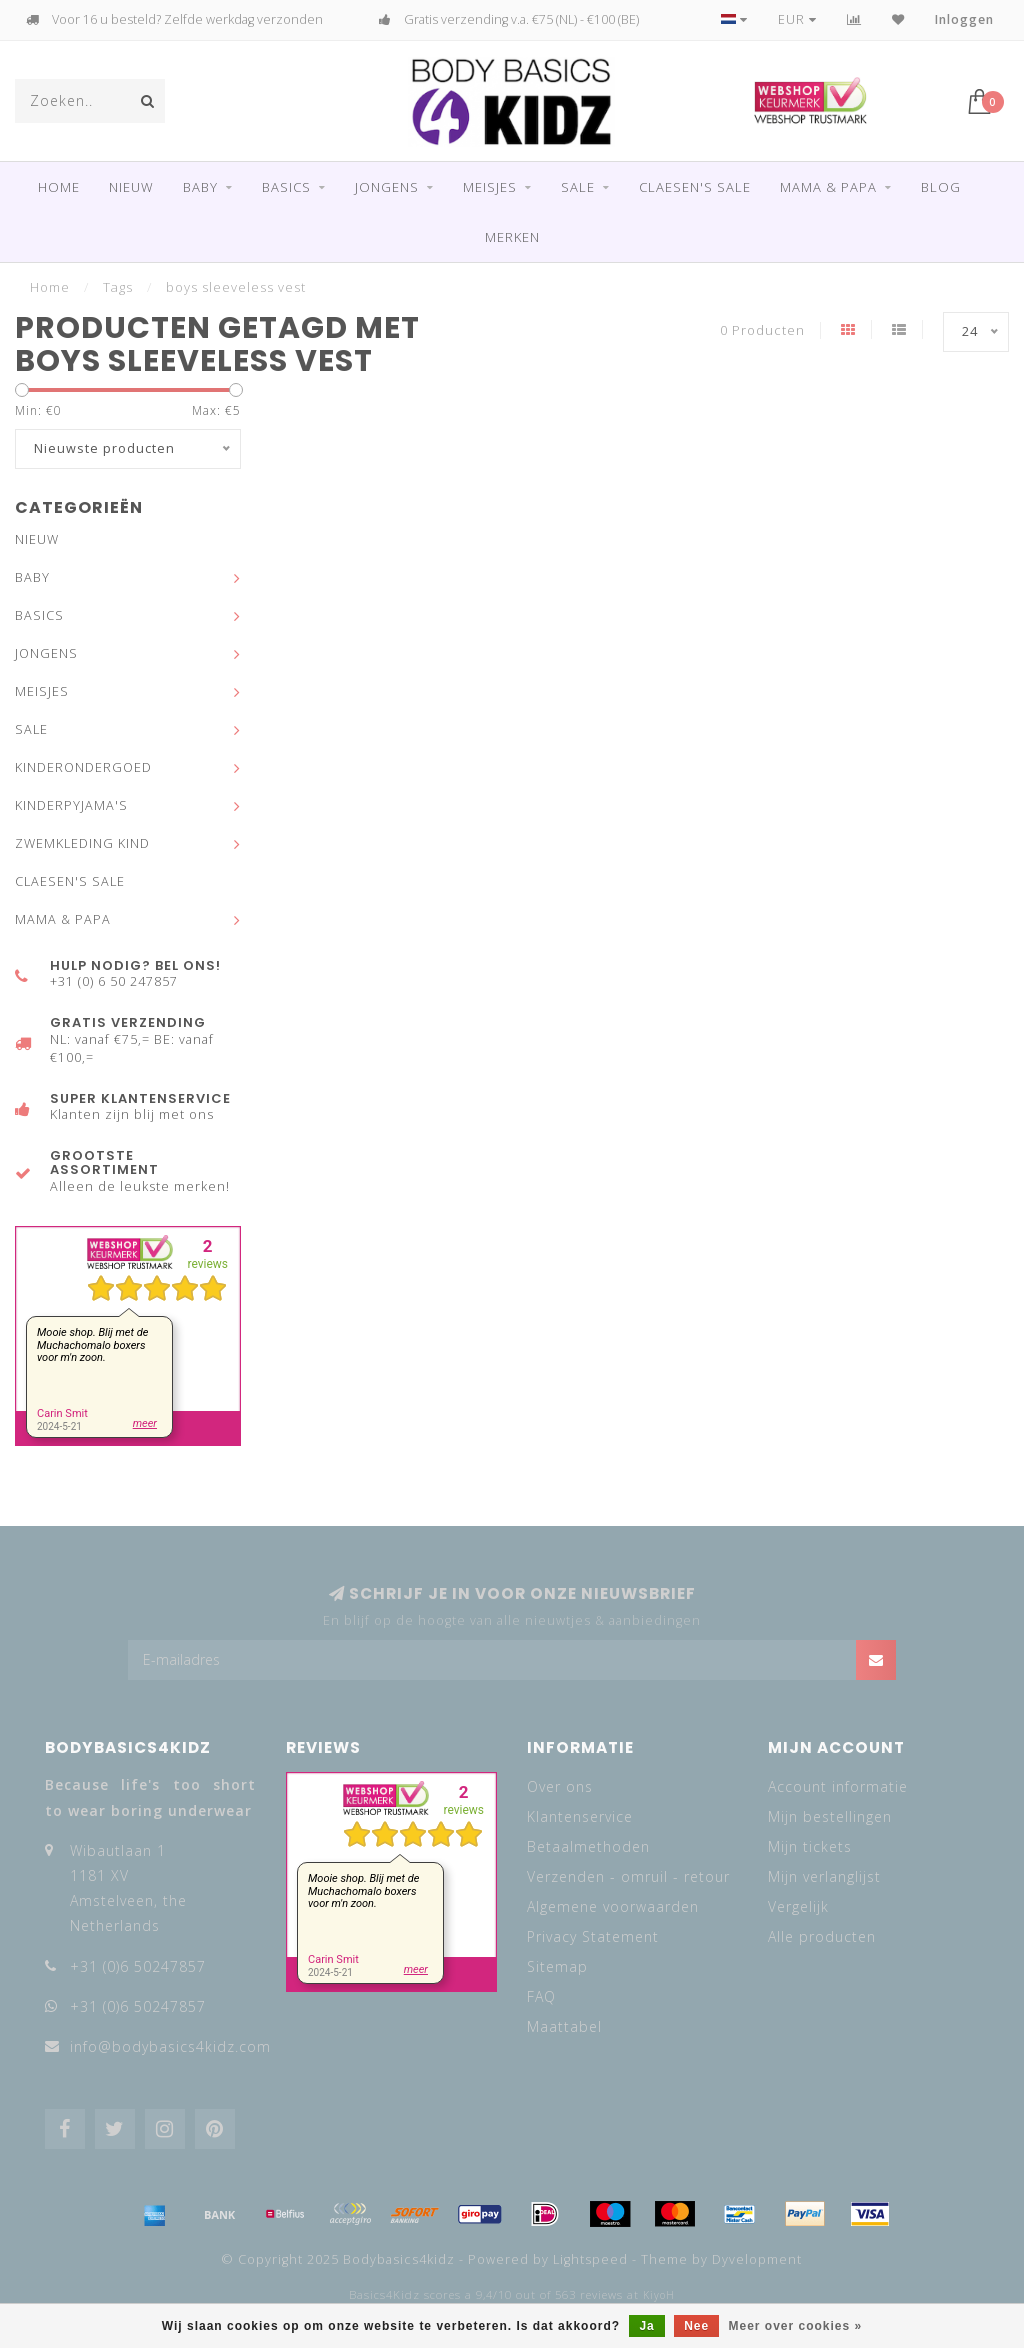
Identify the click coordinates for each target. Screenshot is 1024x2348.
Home (59, 187)
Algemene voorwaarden (613, 1906)
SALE (578, 187)
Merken (512, 237)
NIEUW (131, 187)
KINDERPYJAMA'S (71, 805)
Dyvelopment (757, 2259)
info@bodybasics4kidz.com (170, 2046)
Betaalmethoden (588, 1846)
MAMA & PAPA (828, 187)
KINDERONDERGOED (83, 767)
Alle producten (822, 1936)
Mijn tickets (810, 1846)
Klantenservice (580, 1816)
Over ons (560, 1786)
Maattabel (564, 2026)
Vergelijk (798, 1906)
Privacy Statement (593, 1936)
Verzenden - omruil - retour (628, 1876)
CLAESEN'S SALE (695, 187)
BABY (200, 187)
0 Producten (762, 330)
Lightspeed (590, 2259)
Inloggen (964, 19)
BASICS (286, 187)
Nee (696, 2326)
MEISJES (490, 187)
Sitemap (557, 1966)
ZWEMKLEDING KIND (82, 843)
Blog (941, 187)
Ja (646, 2326)
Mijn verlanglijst (824, 1876)
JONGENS (387, 187)
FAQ (541, 1996)
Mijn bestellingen (830, 1816)
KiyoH (659, 2295)
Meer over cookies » (796, 2326)
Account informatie (838, 1786)
